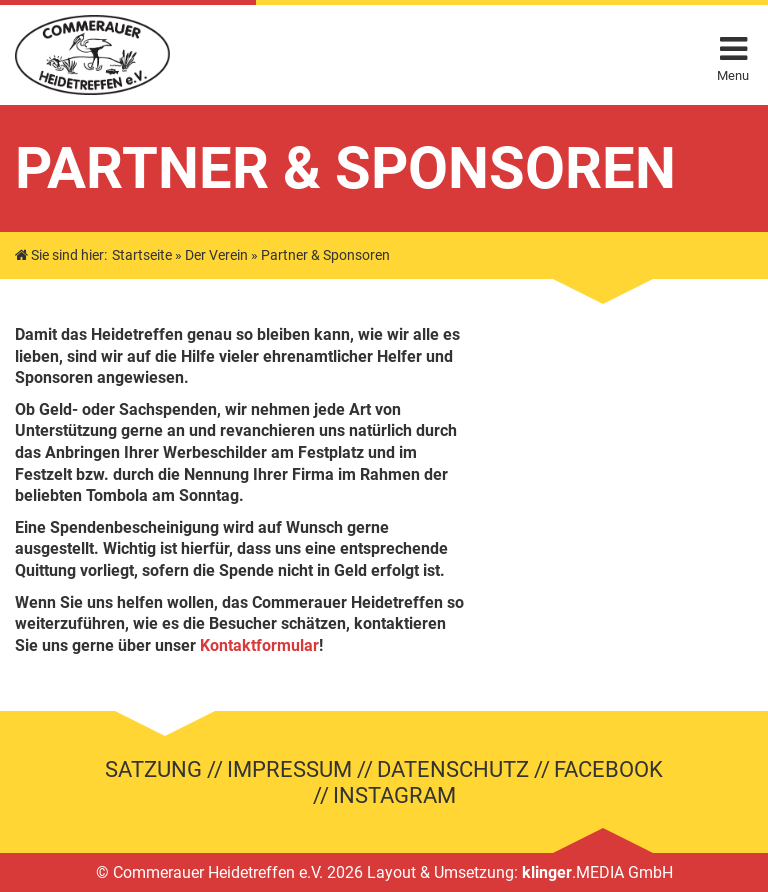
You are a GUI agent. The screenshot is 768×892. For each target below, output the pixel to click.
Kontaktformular (259, 645)
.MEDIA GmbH (597, 872)
